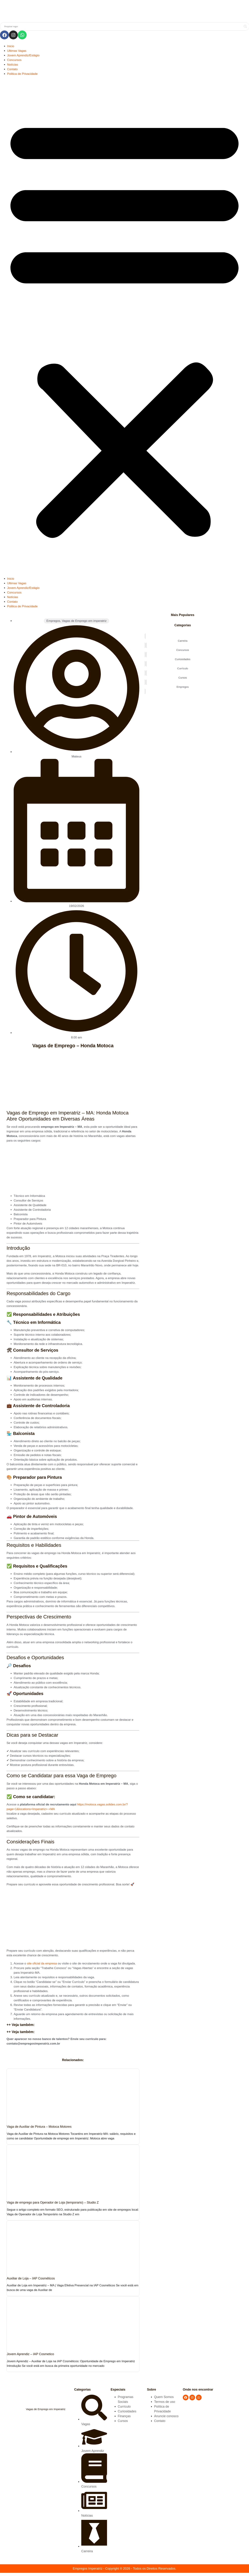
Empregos (53, 621)
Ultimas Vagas (16, 50)
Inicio (10, 46)
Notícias (12, 64)
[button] (124, 326)
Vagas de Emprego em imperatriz (84, 621)
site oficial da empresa (42, 1963)
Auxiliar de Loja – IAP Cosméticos (31, 2278)
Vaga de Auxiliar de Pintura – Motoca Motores (39, 2126)
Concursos (14, 60)
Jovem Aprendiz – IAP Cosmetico (30, 2354)
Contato (12, 69)
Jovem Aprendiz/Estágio (23, 55)
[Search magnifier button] (245, 26)
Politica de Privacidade (22, 74)
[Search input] (123, 26)
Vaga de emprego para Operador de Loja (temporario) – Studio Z (53, 2202)
